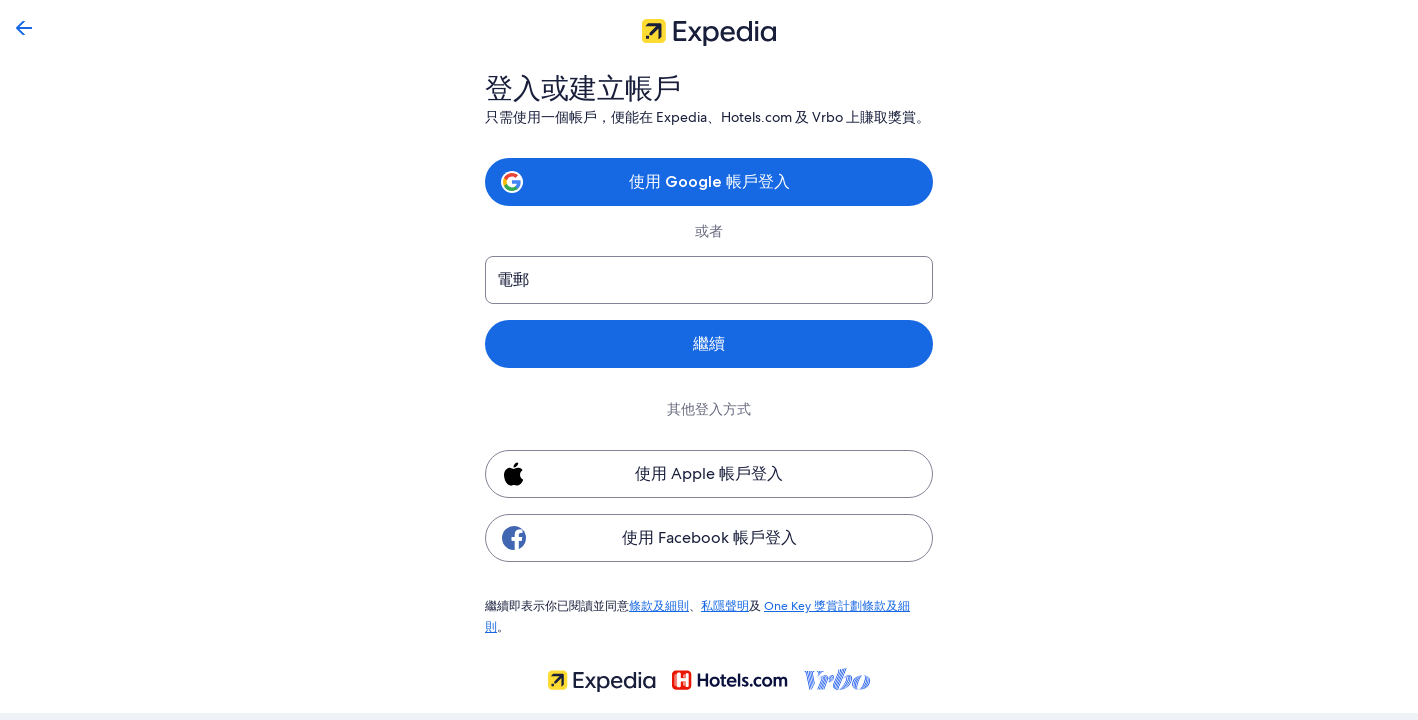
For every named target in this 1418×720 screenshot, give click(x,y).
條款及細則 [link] (659, 605)
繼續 (709, 343)
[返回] (24, 28)
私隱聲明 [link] (725, 605)
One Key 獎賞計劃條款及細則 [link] (841, 605)
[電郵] (709, 280)
